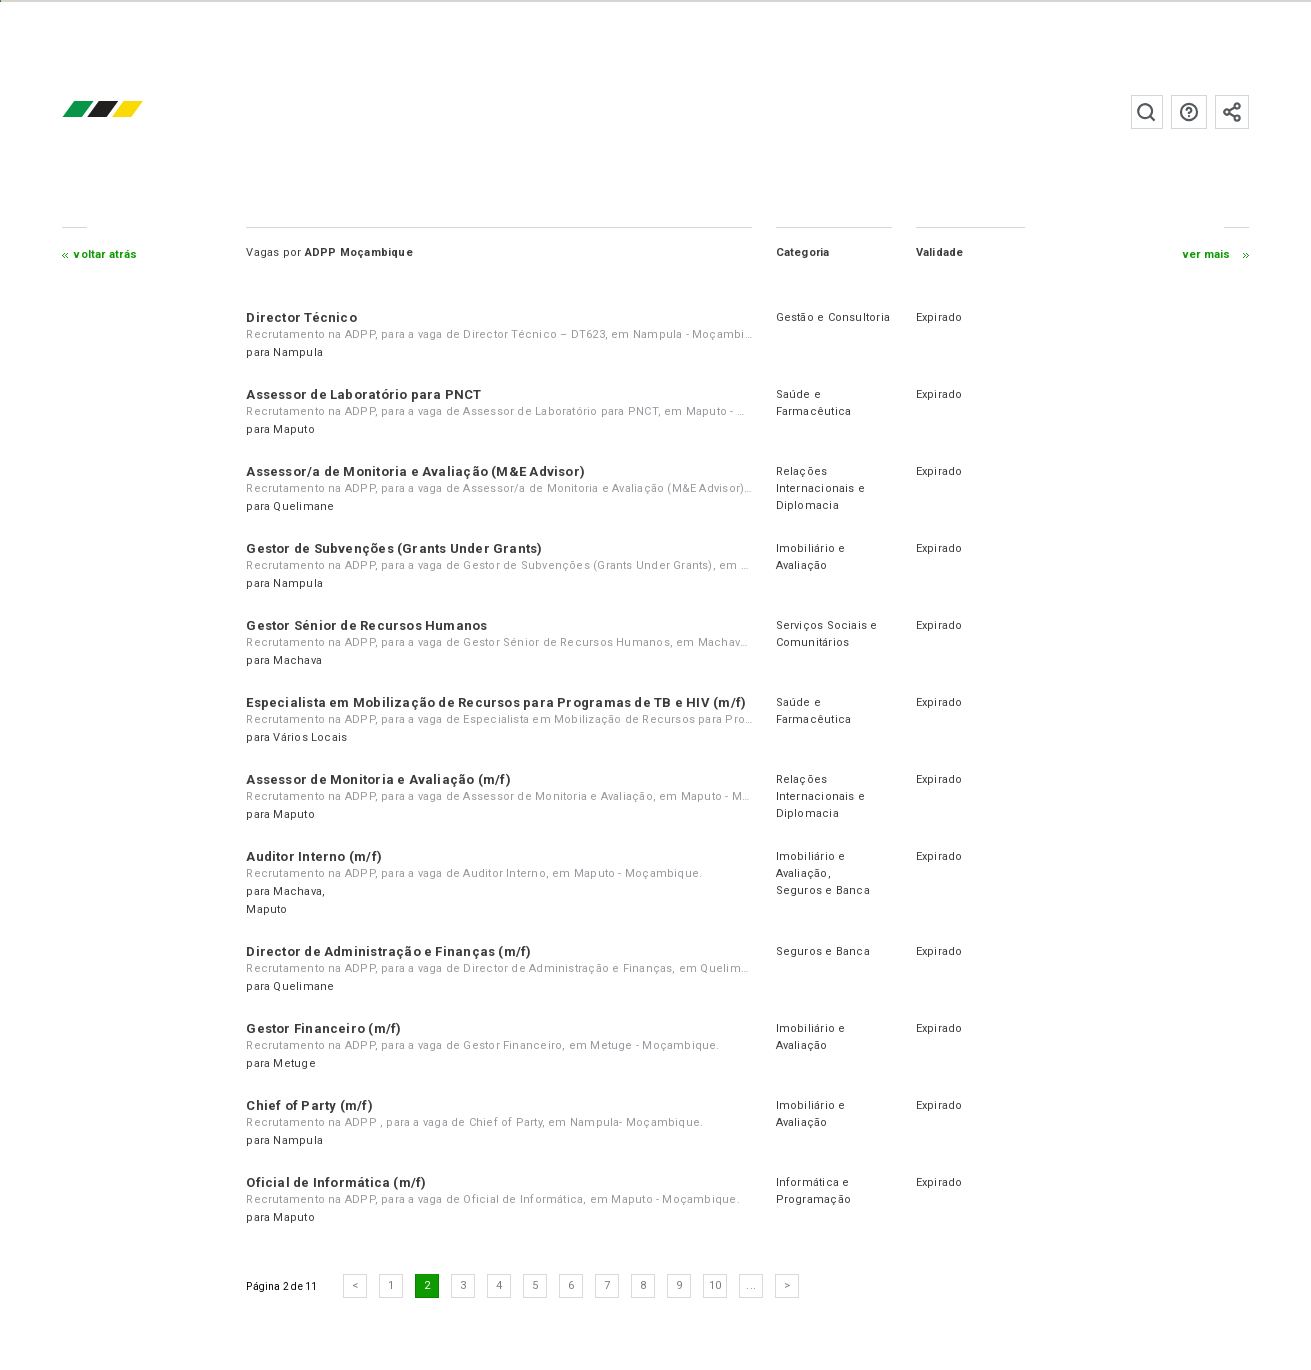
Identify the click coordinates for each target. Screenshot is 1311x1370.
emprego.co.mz (133, 111)
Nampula (299, 352)
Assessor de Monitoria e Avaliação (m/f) (379, 779)
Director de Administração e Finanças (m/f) (389, 951)
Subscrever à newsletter (1231, 112)
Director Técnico (302, 317)
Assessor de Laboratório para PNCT (364, 394)
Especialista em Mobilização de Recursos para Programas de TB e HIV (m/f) (497, 702)
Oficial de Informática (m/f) (337, 1182)
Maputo (294, 429)
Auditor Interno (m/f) (315, 856)
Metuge (295, 1063)
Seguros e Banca (822, 890)
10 (716, 1285)
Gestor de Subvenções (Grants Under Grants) (395, 548)
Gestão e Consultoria (832, 317)
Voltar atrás (106, 254)
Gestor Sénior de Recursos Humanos (367, 625)
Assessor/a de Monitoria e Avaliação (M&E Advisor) (416, 471)
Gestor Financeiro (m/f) (324, 1028)
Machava (298, 660)
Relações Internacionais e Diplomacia (820, 488)
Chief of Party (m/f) (310, 1105)
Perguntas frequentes (1188, 112)
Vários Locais (311, 737)
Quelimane (304, 506)
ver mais (1206, 254)
